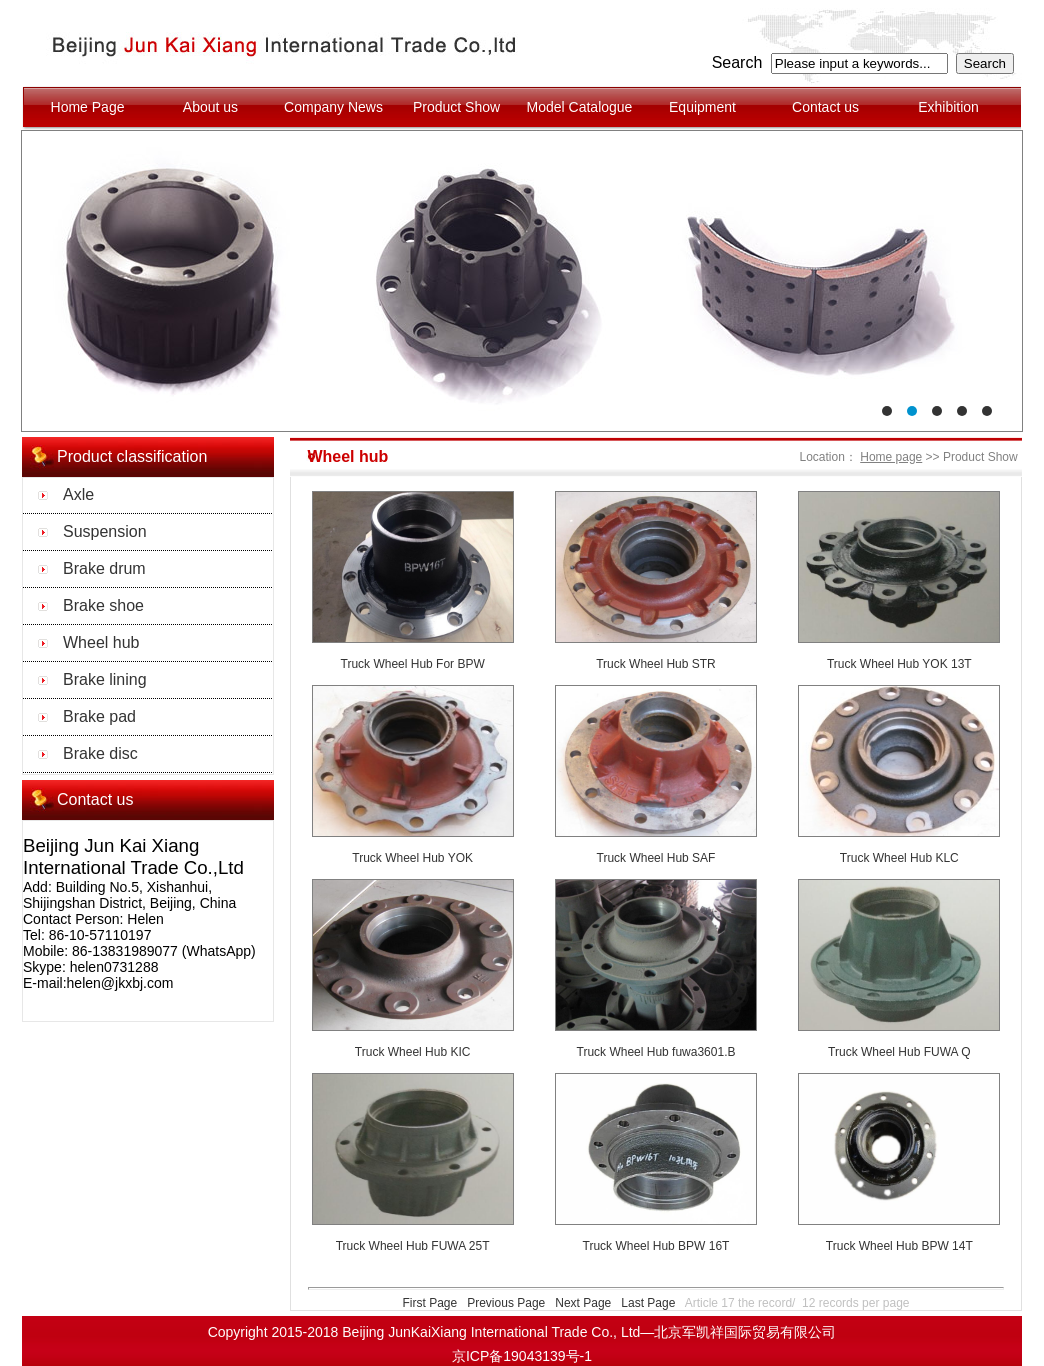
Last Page (648, 1303)
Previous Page (506, 1303)
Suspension (105, 531)
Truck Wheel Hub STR (656, 664)
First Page (429, 1303)
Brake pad (99, 716)
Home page (891, 457)
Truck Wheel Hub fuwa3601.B (656, 1052)
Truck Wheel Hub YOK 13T (899, 664)
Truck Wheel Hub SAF (656, 858)
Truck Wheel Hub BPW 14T (899, 1246)
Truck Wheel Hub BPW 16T (656, 1246)
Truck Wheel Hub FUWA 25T (413, 1246)
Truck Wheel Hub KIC (413, 1052)
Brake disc (100, 753)
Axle (78, 494)
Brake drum (104, 568)
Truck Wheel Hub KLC (899, 858)
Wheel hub (101, 642)
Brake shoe (103, 605)
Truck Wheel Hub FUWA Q (899, 1052)
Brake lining (105, 679)
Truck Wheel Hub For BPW (413, 664)
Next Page (583, 1303)
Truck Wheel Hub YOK (412, 858)
